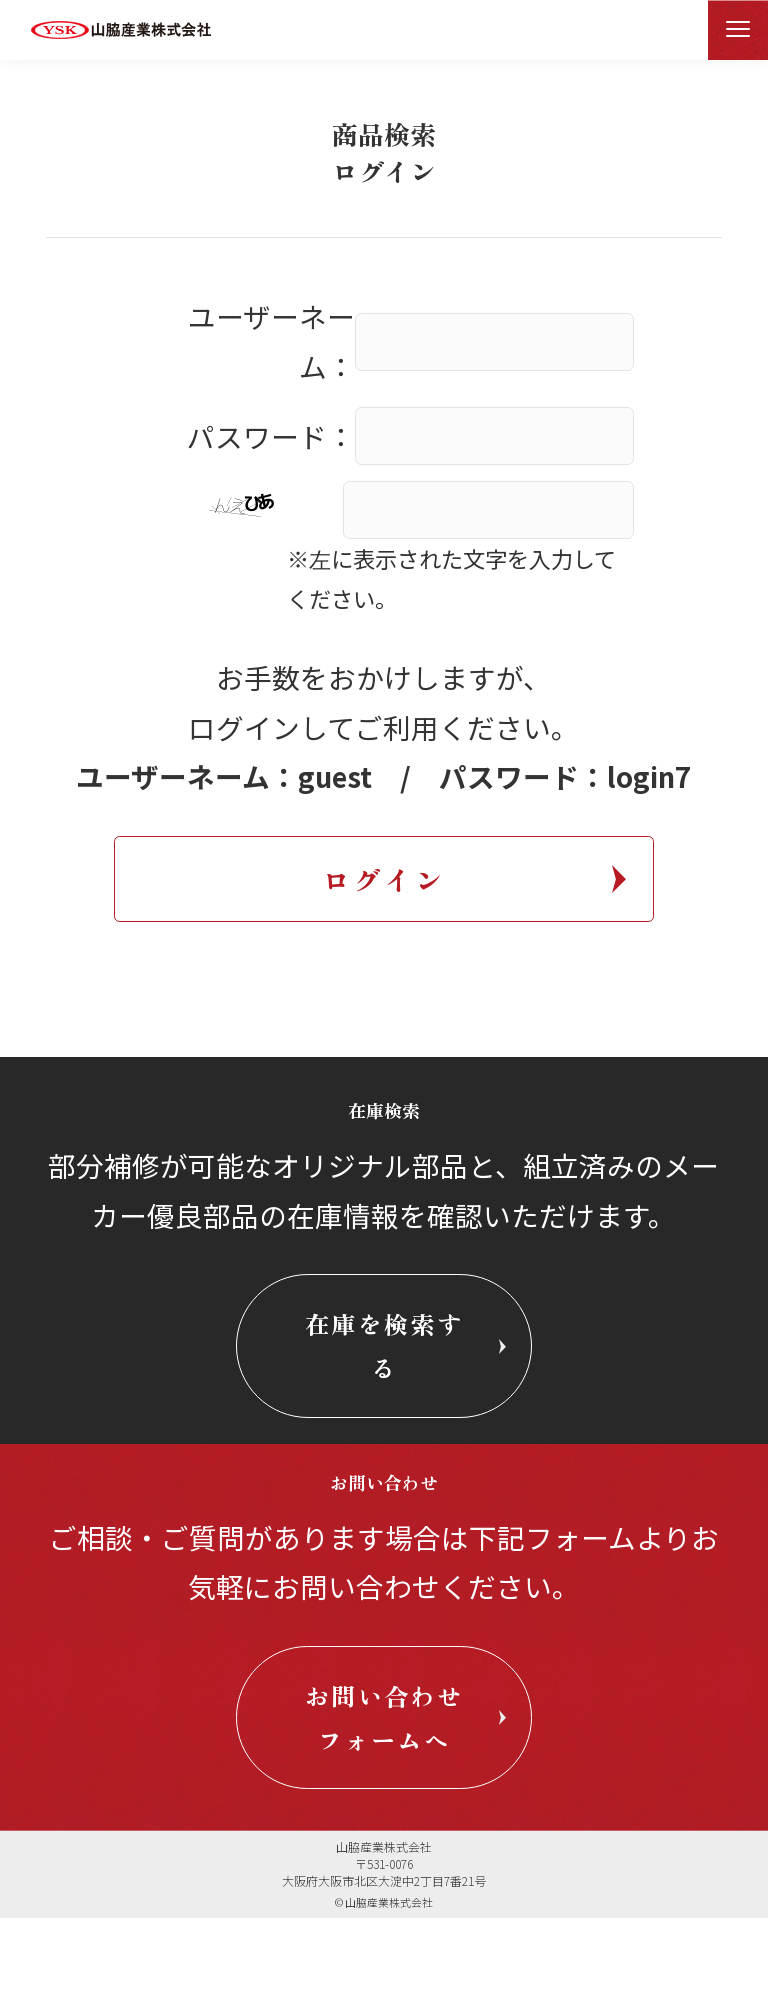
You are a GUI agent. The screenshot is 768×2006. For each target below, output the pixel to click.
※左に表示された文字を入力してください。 (451, 578)
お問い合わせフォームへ (384, 1770)
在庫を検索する (384, 1355)
